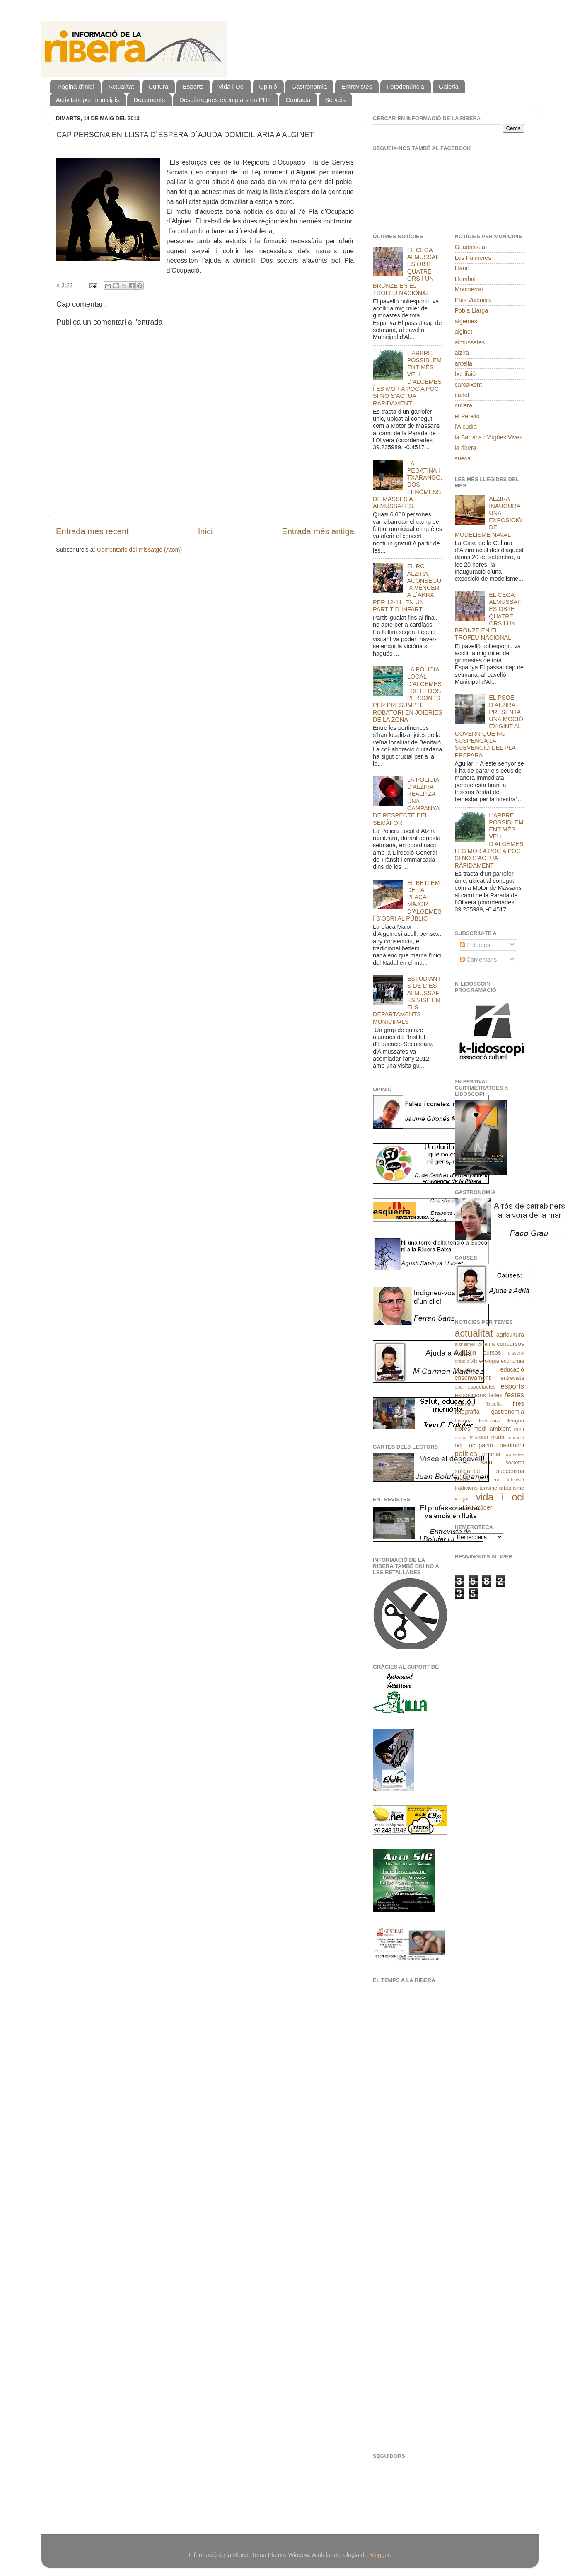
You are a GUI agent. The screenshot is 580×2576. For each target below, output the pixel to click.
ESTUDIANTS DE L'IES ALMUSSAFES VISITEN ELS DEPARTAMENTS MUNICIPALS (407, 1000)
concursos (510, 1343)
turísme (488, 1488)
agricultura (510, 1334)
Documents (149, 99)
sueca (463, 458)
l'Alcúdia (466, 426)
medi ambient (492, 1428)
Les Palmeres (473, 257)
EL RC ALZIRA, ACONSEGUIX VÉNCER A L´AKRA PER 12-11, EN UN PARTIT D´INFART (407, 588)
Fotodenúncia (405, 86)
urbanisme (511, 1488)
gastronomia (507, 1411)
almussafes (470, 342)
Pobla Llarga (471, 310)
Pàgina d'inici (76, 86)
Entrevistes (356, 86)
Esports (193, 86)
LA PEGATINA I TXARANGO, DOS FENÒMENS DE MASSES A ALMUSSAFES (407, 485)
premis (491, 1454)
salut (487, 1462)
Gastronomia (309, 86)
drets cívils (466, 1361)
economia (512, 1361)
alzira (462, 352)
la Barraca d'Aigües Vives (488, 437)
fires (518, 1403)
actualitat (474, 1333)
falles (495, 1395)
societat (514, 1462)
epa (459, 1386)
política (466, 1453)
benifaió (465, 374)
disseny (516, 1352)
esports (512, 1386)
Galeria (449, 86)
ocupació (481, 1445)
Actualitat (121, 86)
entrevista (512, 1378)
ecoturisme (466, 1369)
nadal (498, 1437)
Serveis (335, 99)
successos (510, 1471)
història (463, 1421)
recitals (462, 1462)
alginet (463, 331)
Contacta (297, 99)
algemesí (467, 321)
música (478, 1437)
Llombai (465, 279)
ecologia (489, 1361)
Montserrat (469, 289)
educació (512, 1369)
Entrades (475, 945)
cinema (486, 1344)
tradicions (466, 1488)
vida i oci (500, 1497)
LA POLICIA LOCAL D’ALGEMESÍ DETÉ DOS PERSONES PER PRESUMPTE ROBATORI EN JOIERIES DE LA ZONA (407, 694)
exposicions (470, 1395)
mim (519, 1429)
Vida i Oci (231, 86)
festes (514, 1395)
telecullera (489, 1479)
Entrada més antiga (318, 531)
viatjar (462, 1498)
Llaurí (462, 268)
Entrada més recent (92, 531)
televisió (515, 1479)
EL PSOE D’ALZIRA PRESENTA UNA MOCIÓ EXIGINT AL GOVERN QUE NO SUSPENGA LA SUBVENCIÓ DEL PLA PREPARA (489, 726)
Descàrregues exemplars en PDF (225, 99)
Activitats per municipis (87, 99)
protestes (514, 1454)
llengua (515, 1421)
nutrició (516, 1437)
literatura (489, 1421)
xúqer (484, 1507)
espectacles (481, 1387)
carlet (462, 395)
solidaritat (468, 1471)
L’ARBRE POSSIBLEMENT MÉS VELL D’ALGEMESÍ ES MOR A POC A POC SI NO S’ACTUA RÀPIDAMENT (407, 378)
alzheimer (465, 1344)
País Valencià (473, 300)
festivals (464, 1404)
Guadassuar (471, 247)
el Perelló (467, 416)
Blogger (379, 2555)
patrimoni (512, 1445)
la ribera (465, 447)
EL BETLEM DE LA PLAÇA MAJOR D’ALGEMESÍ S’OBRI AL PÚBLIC (407, 901)
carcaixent (468, 384)
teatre (462, 1479)
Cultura (158, 86)
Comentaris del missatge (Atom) (139, 549)
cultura (465, 1352)
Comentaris (478, 959)
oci (458, 1445)
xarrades (465, 1508)
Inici (205, 531)
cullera (463, 405)
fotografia (467, 1411)
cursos (492, 1352)
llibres (463, 1428)
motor (461, 1437)
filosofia (494, 1403)
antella (463, 363)
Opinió (268, 86)
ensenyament (473, 1377)
